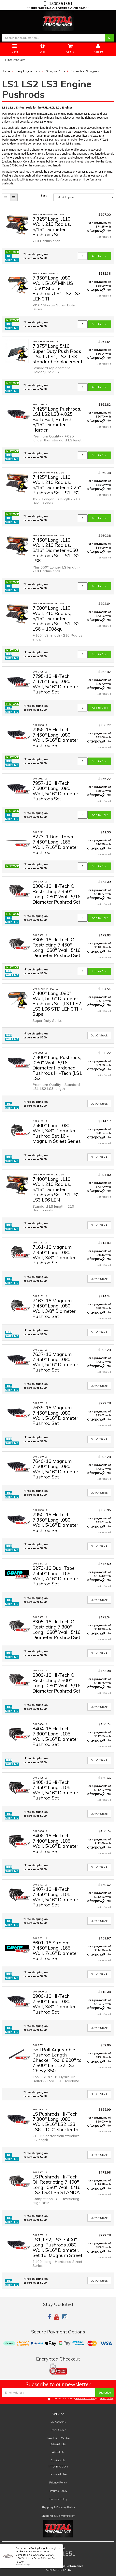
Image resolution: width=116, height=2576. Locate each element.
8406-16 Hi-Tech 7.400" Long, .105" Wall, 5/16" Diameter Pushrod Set (55, 1843)
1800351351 (60, 3)
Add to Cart (100, 256)
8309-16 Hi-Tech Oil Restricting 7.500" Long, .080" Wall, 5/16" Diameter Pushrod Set (57, 1683)
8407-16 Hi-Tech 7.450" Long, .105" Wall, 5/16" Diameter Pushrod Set (55, 1897)
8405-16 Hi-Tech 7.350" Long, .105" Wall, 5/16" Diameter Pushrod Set (55, 1790)
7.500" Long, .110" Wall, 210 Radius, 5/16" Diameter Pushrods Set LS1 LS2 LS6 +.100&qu (56, 618)
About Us (58, 2452)
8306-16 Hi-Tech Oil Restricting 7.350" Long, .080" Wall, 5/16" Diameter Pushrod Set (57, 894)
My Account (58, 2421)
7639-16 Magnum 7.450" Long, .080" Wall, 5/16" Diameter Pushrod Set (55, 1415)
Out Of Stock (99, 1035)
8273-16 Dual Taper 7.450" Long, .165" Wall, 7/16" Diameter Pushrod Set (55, 1576)
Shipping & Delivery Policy (58, 2507)
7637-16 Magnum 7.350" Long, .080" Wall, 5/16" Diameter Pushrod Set (55, 1362)
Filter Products (15, 60)
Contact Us (58, 2460)
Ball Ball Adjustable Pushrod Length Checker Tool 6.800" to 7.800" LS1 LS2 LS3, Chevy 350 (57, 2060)
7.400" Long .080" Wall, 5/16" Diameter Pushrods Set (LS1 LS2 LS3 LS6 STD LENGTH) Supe (57, 1003)
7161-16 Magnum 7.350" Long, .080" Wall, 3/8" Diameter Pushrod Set (54, 1255)
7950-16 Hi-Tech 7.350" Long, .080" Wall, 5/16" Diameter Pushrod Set (55, 1522)
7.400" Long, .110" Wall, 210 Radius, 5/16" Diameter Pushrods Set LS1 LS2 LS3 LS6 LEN (56, 1189)
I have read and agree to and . (81, 2398)
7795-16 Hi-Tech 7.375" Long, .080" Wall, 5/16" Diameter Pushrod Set (55, 684)
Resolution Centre (58, 2438)
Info (108, 230)
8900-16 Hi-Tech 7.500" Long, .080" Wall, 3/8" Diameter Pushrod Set (54, 2004)
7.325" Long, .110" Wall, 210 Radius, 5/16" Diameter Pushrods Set (52, 226)
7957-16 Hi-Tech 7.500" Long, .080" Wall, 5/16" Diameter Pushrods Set (55, 791)
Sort (44, 195)
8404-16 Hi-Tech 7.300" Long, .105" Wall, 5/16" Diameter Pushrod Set (55, 1736)
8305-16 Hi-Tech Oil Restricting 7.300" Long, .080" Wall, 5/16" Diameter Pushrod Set (57, 1629)
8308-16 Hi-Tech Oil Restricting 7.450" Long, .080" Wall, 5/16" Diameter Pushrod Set (57, 947)
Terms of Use (58, 2474)
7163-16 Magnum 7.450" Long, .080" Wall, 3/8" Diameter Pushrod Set (54, 1308)
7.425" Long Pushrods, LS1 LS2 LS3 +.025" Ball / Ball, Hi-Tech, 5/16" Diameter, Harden (57, 419)
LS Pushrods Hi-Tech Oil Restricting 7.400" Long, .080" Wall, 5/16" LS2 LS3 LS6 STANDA (57, 2184)
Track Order (58, 2430)
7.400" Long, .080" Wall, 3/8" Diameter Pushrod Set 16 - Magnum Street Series (57, 1133)
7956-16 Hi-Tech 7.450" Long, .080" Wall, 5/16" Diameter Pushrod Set (55, 737)
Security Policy (58, 2499)
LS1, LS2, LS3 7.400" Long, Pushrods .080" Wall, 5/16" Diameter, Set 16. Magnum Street (57, 2247)
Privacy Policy (106, 2398)
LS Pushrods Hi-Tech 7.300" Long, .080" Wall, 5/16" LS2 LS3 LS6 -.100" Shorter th (55, 2121)
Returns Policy (58, 2491)
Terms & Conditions (85, 2398)
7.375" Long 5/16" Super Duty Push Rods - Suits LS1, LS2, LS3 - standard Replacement (57, 354)
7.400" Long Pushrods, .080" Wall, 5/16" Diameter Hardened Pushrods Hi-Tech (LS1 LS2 (57, 1067)
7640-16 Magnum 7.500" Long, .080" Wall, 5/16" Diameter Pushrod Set (55, 1469)
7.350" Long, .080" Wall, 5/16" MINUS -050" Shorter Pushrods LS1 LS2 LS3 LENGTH (57, 288)
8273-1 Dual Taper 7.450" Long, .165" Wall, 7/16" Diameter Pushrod (55, 844)
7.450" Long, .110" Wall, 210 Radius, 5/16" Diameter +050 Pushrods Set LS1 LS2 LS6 (56, 550)
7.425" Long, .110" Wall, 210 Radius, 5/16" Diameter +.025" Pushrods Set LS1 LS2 (57, 485)
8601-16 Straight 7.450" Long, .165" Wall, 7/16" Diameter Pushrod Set (55, 1950)
